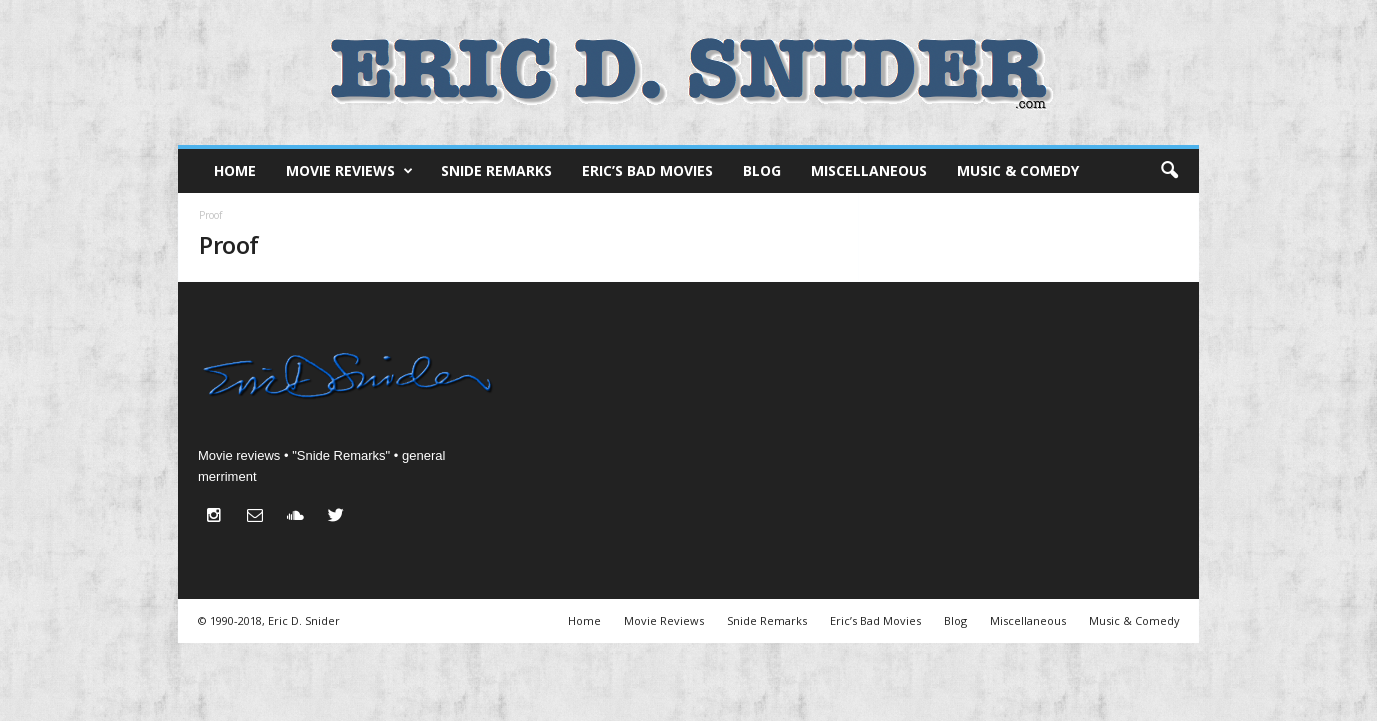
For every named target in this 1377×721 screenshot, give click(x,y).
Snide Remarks (496, 170)
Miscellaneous (869, 170)
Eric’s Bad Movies (647, 170)
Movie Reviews (349, 171)
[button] (1169, 171)
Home (235, 170)
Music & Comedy (1018, 170)
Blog (762, 170)
